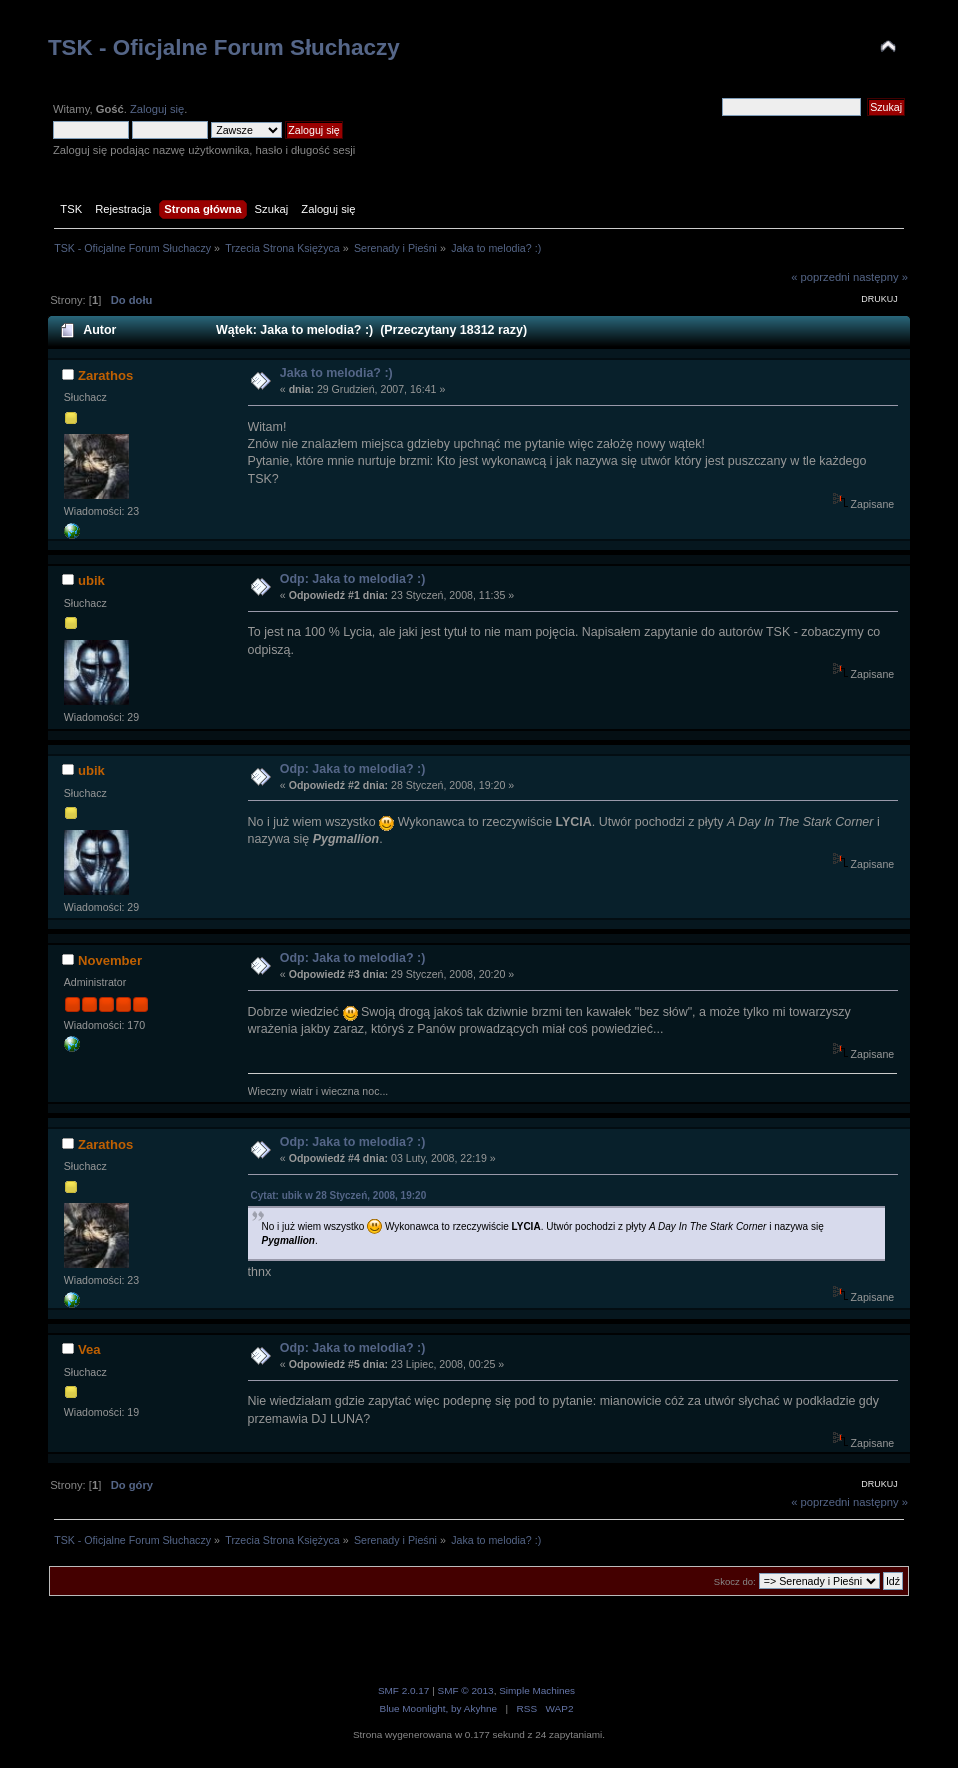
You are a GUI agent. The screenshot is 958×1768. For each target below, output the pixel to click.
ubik (91, 580)
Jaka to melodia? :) (336, 373)
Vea (89, 1349)
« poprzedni (820, 277)
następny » (880, 277)
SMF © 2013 (466, 1690)
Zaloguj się (157, 109)
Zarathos (105, 375)
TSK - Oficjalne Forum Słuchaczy (224, 47)
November (110, 960)
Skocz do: (735, 1581)
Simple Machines (537, 1690)
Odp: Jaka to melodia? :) (353, 579)
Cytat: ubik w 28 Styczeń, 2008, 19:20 (339, 1195)
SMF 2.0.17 (404, 1690)
